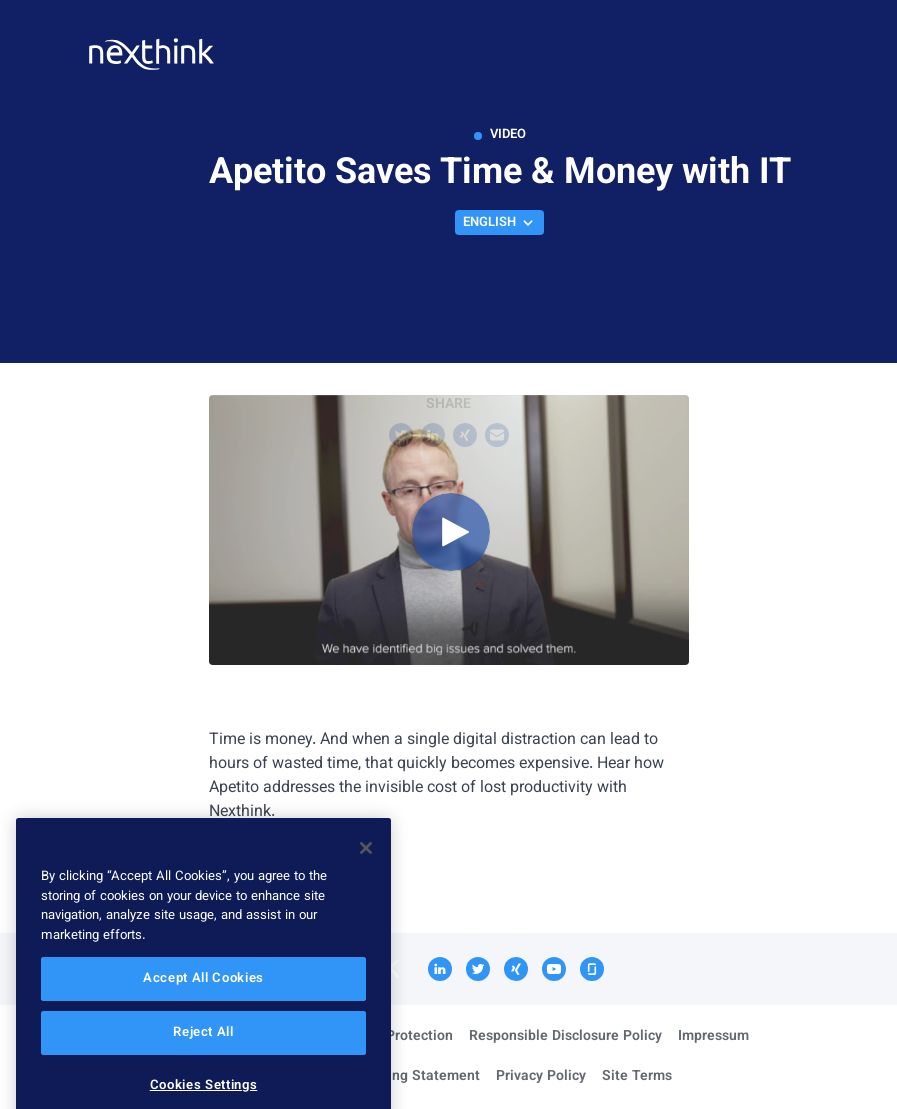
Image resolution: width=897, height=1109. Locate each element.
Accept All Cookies (203, 1003)
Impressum (713, 1037)
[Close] (366, 872)
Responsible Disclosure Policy (565, 1037)
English (499, 223)
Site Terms (637, 1077)
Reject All (203, 1057)
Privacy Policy (541, 1077)
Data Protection (402, 1037)
